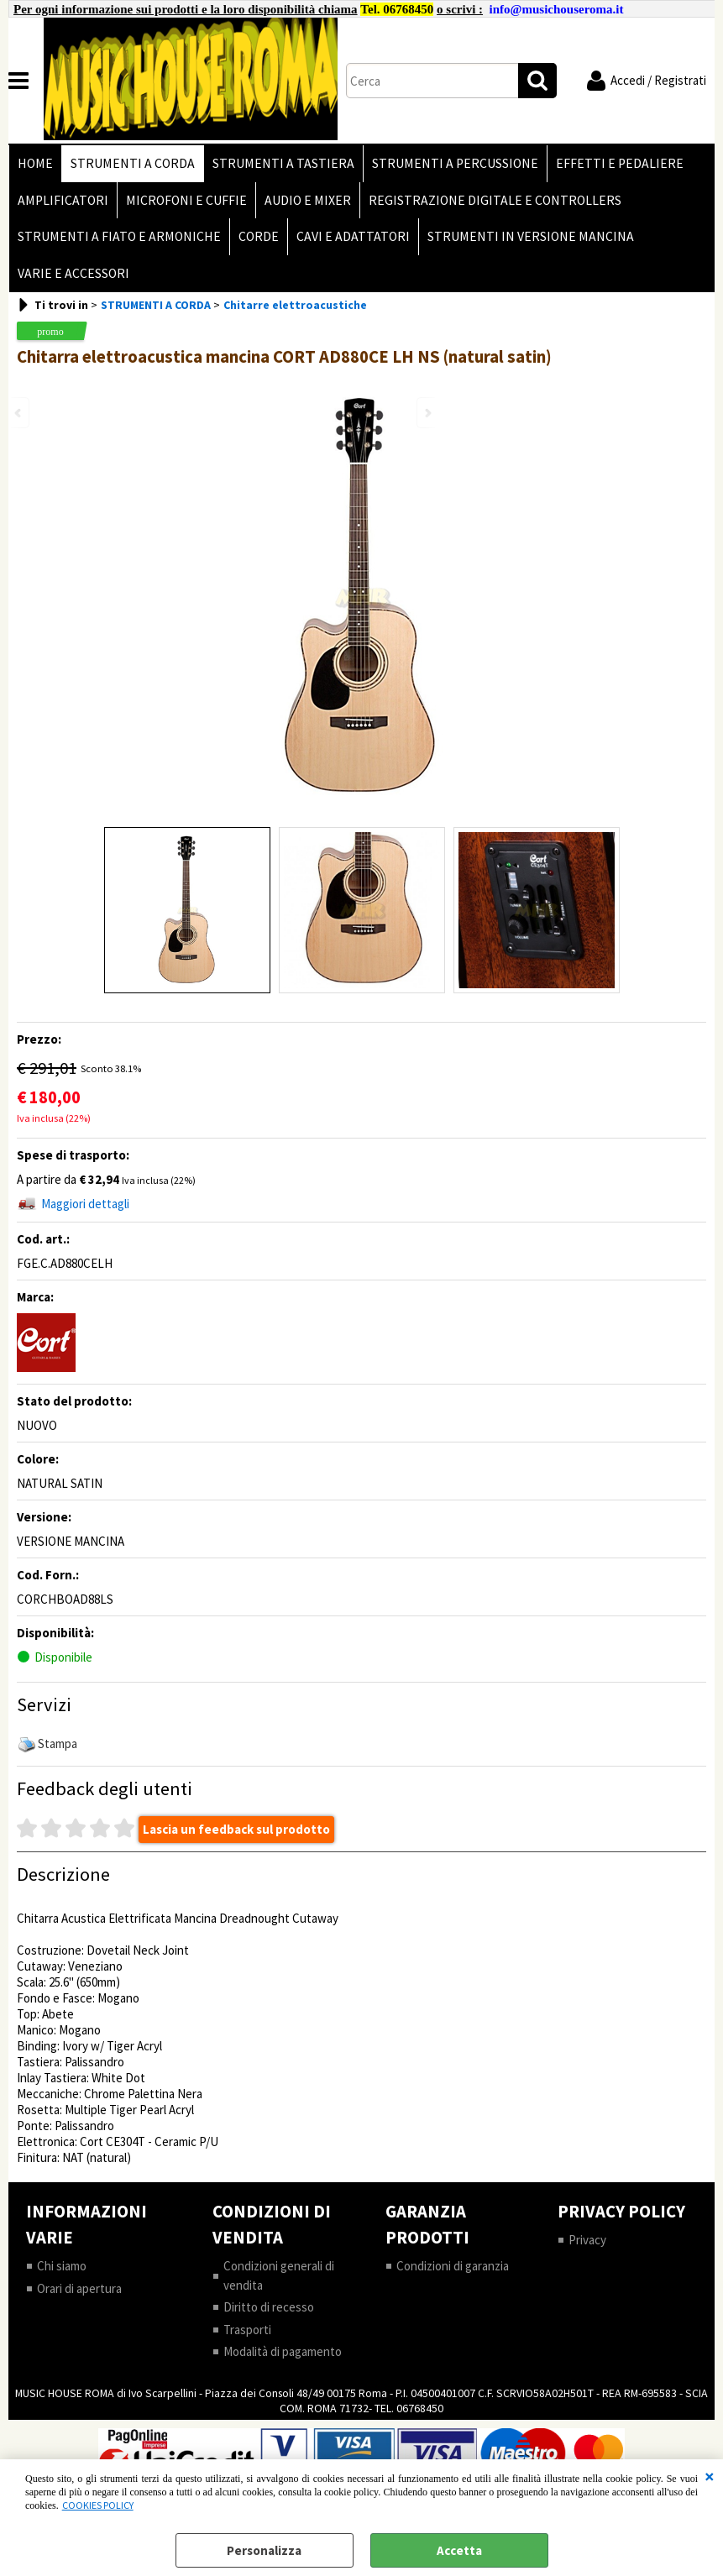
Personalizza (264, 2550)
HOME (35, 163)
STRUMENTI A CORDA (133, 163)
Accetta (459, 2550)
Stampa (57, 1743)
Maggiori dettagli (85, 1204)
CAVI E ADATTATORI (353, 236)
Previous (19, 412)
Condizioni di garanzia (452, 2266)
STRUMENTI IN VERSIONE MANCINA (530, 236)
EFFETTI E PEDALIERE (620, 163)
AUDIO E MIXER (308, 200)
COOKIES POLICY (98, 2505)
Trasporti (247, 2330)
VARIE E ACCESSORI (73, 273)
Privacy (587, 2240)
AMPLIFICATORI (63, 200)
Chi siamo (61, 2266)
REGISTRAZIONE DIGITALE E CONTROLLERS (495, 200)
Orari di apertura (79, 2288)
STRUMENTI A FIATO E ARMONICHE (119, 236)
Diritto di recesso (268, 2307)
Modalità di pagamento (282, 2351)
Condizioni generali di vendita (278, 2275)
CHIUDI (710, 2476)
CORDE (258, 236)
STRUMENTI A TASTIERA (283, 163)
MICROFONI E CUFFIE (186, 200)
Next (426, 412)
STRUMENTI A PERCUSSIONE (455, 163)
